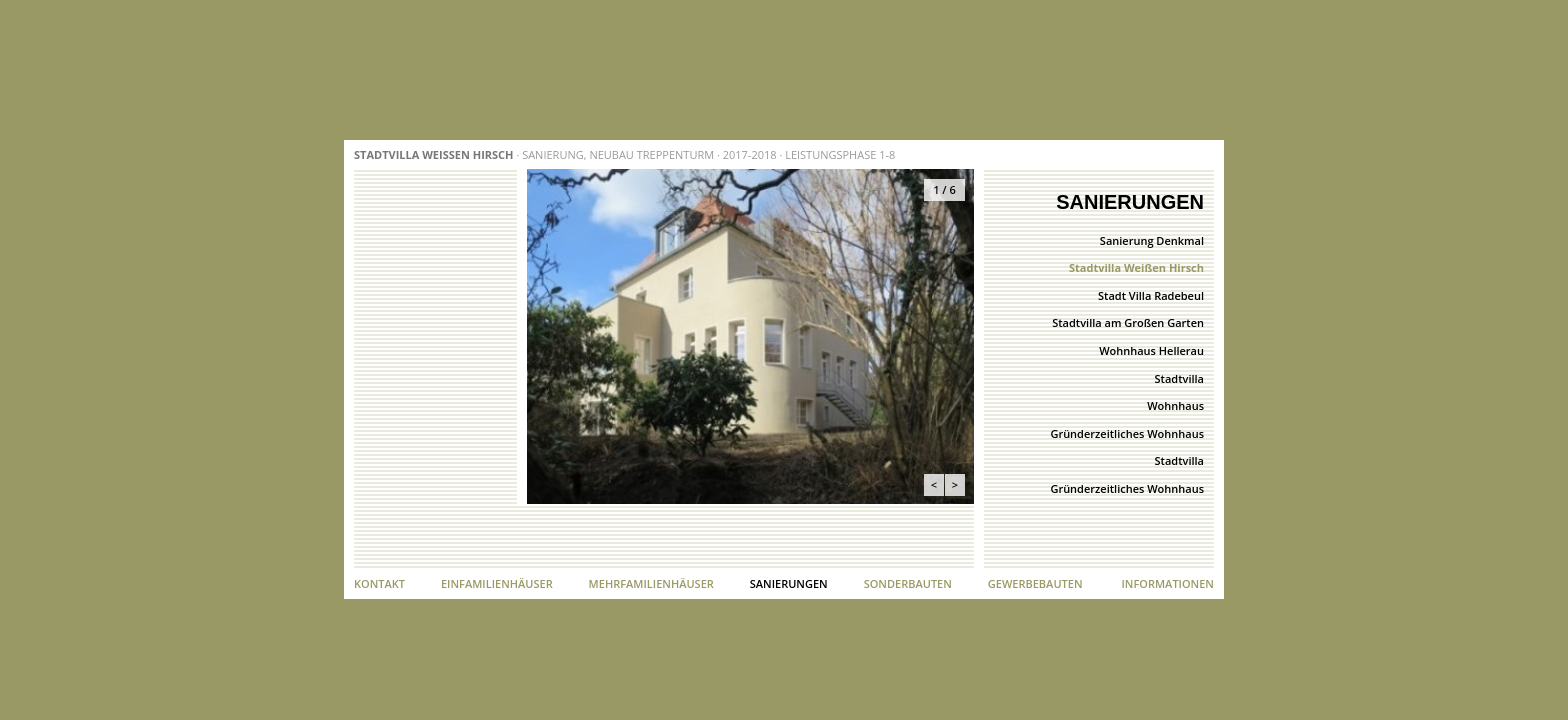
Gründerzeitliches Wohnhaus (1127, 433)
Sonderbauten (908, 583)
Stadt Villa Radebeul (1151, 295)
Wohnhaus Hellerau (1151, 350)
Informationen (1167, 583)
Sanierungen (789, 583)
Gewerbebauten (1035, 583)
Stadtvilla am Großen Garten (1128, 322)
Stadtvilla (1179, 378)
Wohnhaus (1175, 405)
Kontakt (379, 583)
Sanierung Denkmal (1152, 240)
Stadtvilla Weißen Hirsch (1136, 267)
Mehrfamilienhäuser (651, 583)
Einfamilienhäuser (497, 583)
